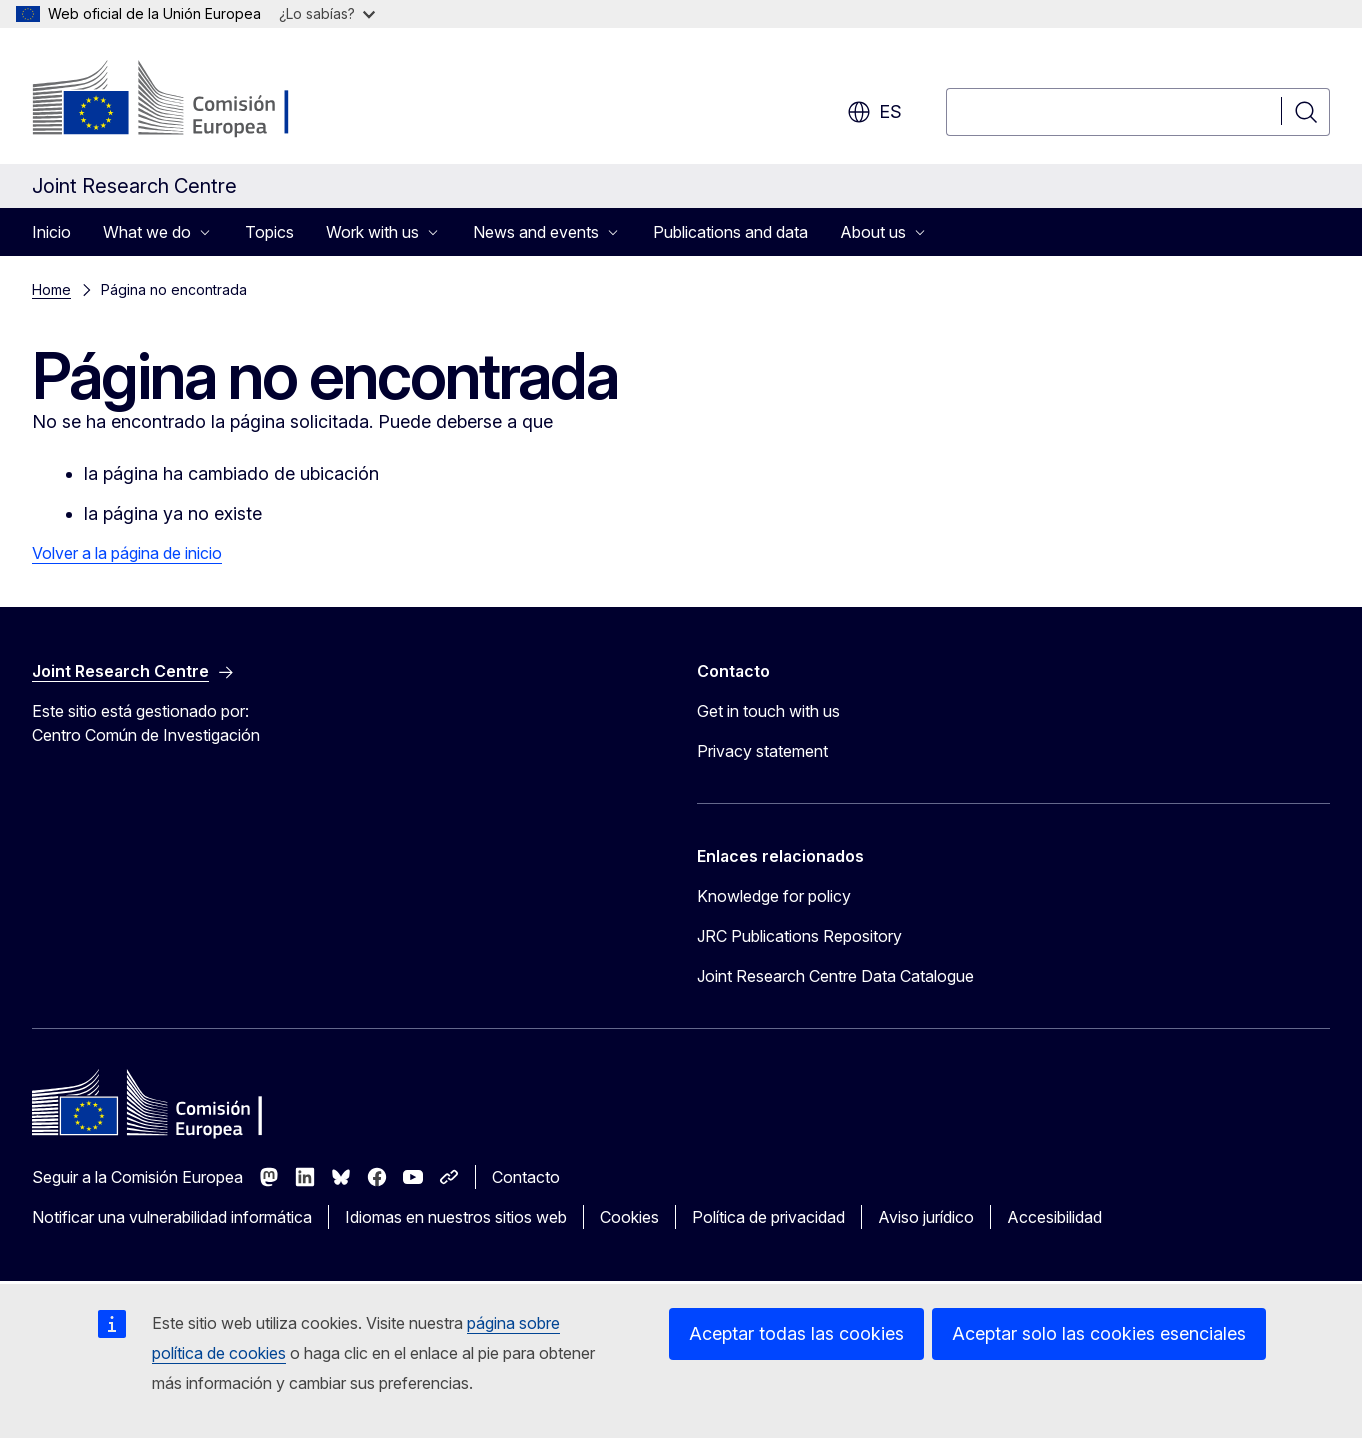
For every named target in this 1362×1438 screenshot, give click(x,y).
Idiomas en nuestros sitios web (456, 1217)
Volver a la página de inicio (127, 553)
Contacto (526, 1177)
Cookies (629, 1217)
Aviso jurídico (926, 1217)
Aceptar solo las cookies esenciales (1099, 1333)
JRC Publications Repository (799, 936)
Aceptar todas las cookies (796, 1333)
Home (51, 289)
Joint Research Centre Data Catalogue (835, 976)
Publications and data (730, 232)
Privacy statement (762, 751)
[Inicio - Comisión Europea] (193, 100)
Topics (269, 232)
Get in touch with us (768, 711)
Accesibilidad (1054, 1217)
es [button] (874, 112)
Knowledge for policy (774, 896)
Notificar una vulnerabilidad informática (172, 1217)
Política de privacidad (768, 1217)
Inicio (51, 232)
